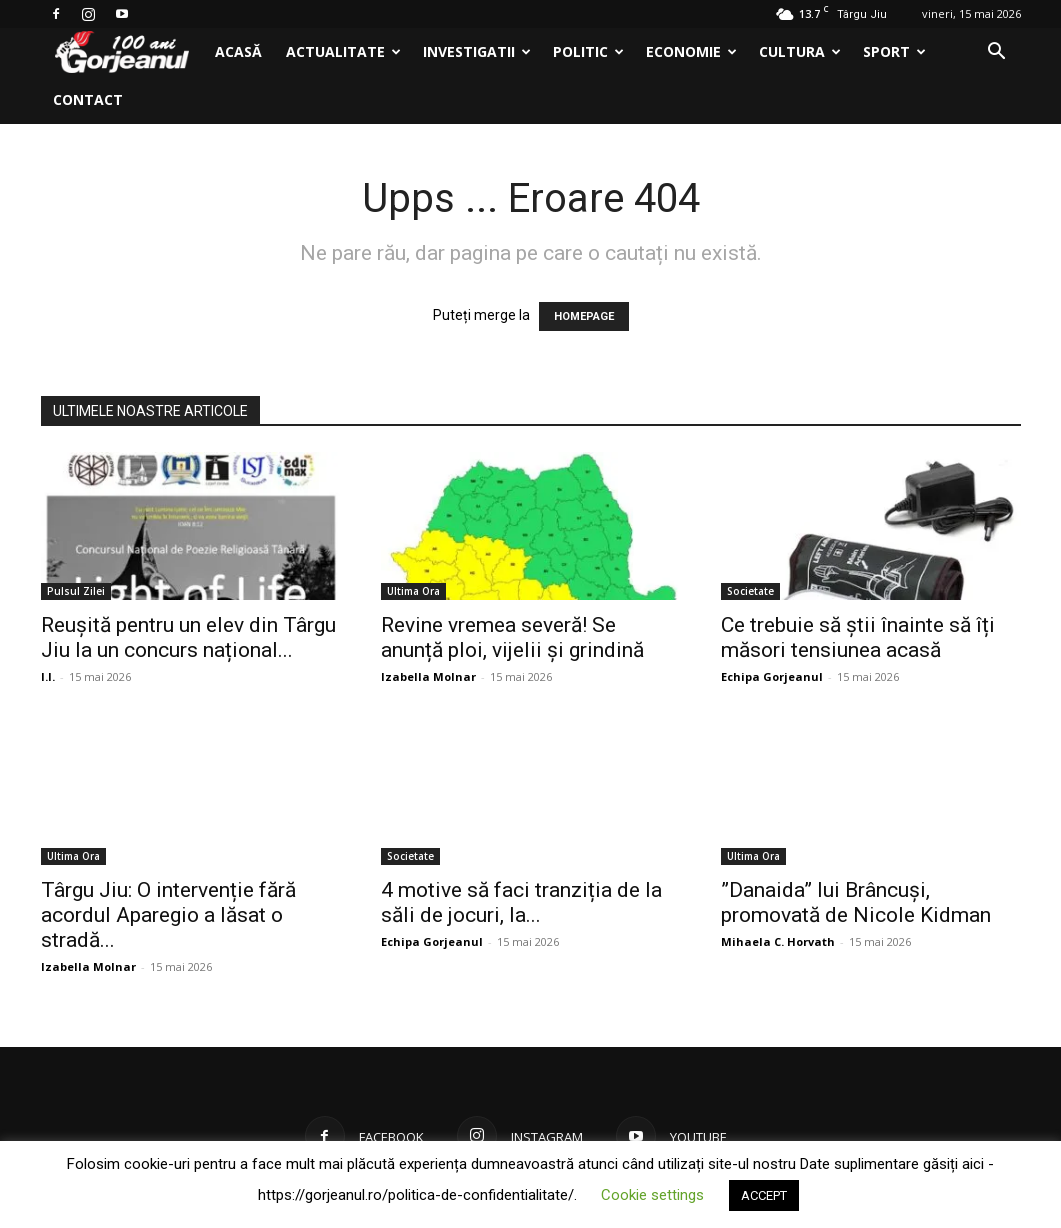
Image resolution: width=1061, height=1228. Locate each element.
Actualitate (343, 51)
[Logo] (122, 52)
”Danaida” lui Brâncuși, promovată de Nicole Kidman (856, 902)
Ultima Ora (413, 591)
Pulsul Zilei (76, 591)
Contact (88, 99)
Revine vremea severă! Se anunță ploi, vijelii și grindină (512, 637)
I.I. (48, 676)
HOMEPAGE (584, 316)
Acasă (238, 51)
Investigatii (477, 51)
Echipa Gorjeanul (772, 676)
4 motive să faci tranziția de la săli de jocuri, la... (521, 902)
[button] (997, 53)
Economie (691, 51)
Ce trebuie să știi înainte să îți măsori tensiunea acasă (858, 637)
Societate (750, 591)
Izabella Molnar (428, 676)
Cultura (800, 51)
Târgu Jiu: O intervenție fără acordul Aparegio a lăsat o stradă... (168, 915)
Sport (894, 51)
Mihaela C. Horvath (778, 941)
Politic (588, 51)
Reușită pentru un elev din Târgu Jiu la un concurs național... (188, 637)
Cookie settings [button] (652, 1195)
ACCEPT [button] (764, 1195)
